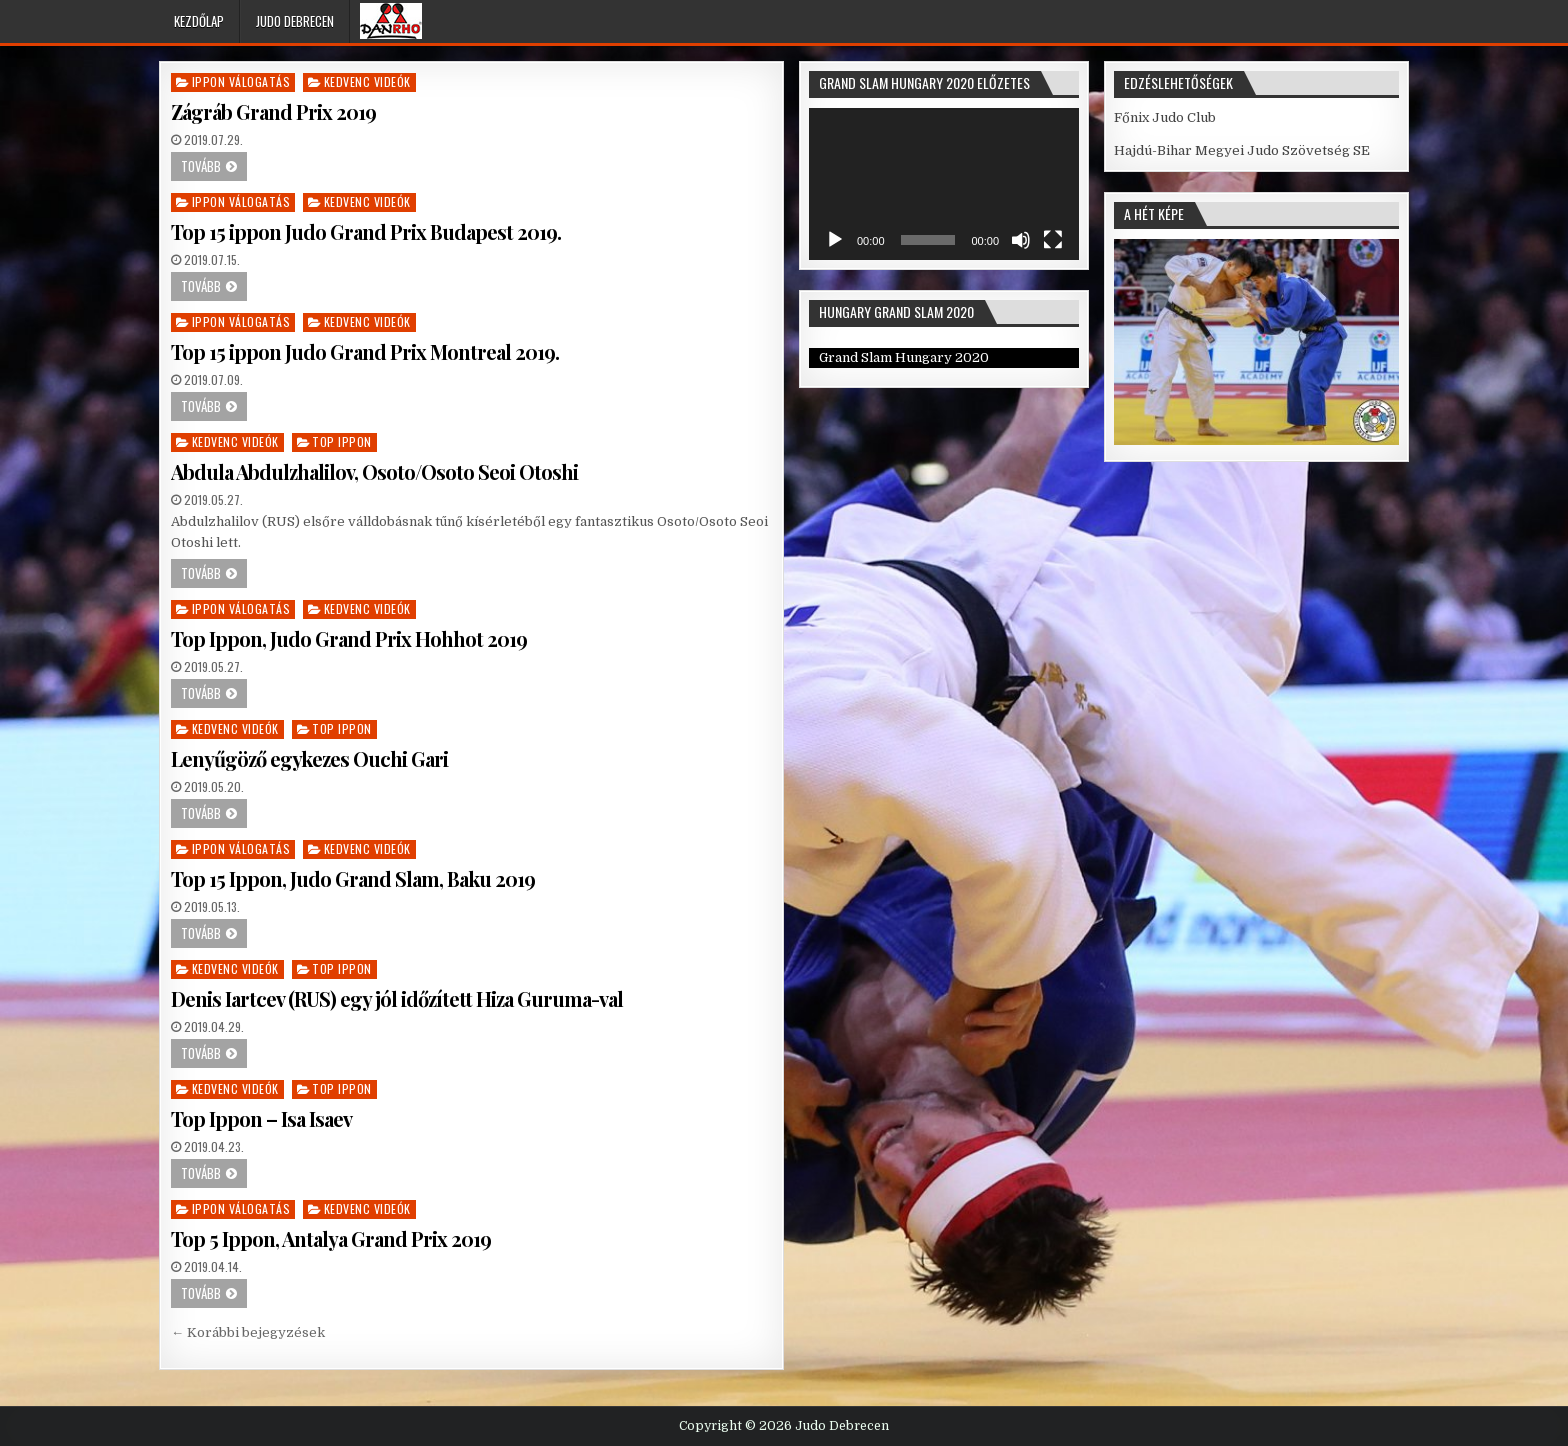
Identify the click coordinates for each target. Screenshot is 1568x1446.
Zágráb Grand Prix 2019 (273, 111)
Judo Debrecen (295, 21)
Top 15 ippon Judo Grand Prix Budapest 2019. (366, 231)
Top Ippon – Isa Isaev (261, 1118)
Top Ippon (342, 441)
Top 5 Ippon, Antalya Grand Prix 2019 (331, 1238)
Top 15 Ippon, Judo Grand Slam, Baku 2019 (353, 878)
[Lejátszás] (835, 240)
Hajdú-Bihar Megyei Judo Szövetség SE (1242, 150)
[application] (944, 184)
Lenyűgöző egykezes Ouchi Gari (309, 758)
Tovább (201, 166)
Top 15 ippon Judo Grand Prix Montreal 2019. (365, 351)
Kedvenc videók (367, 81)
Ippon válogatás (241, 81)
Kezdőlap (199, 21)
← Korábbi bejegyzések (248, 1332)
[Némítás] (1021, 240)
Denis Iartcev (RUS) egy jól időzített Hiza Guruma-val (397, 998)
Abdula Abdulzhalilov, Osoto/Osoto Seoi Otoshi (374, 471)
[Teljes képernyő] (1053, 240)
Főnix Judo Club (1165, 117)
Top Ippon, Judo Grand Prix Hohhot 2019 (349, 638)
